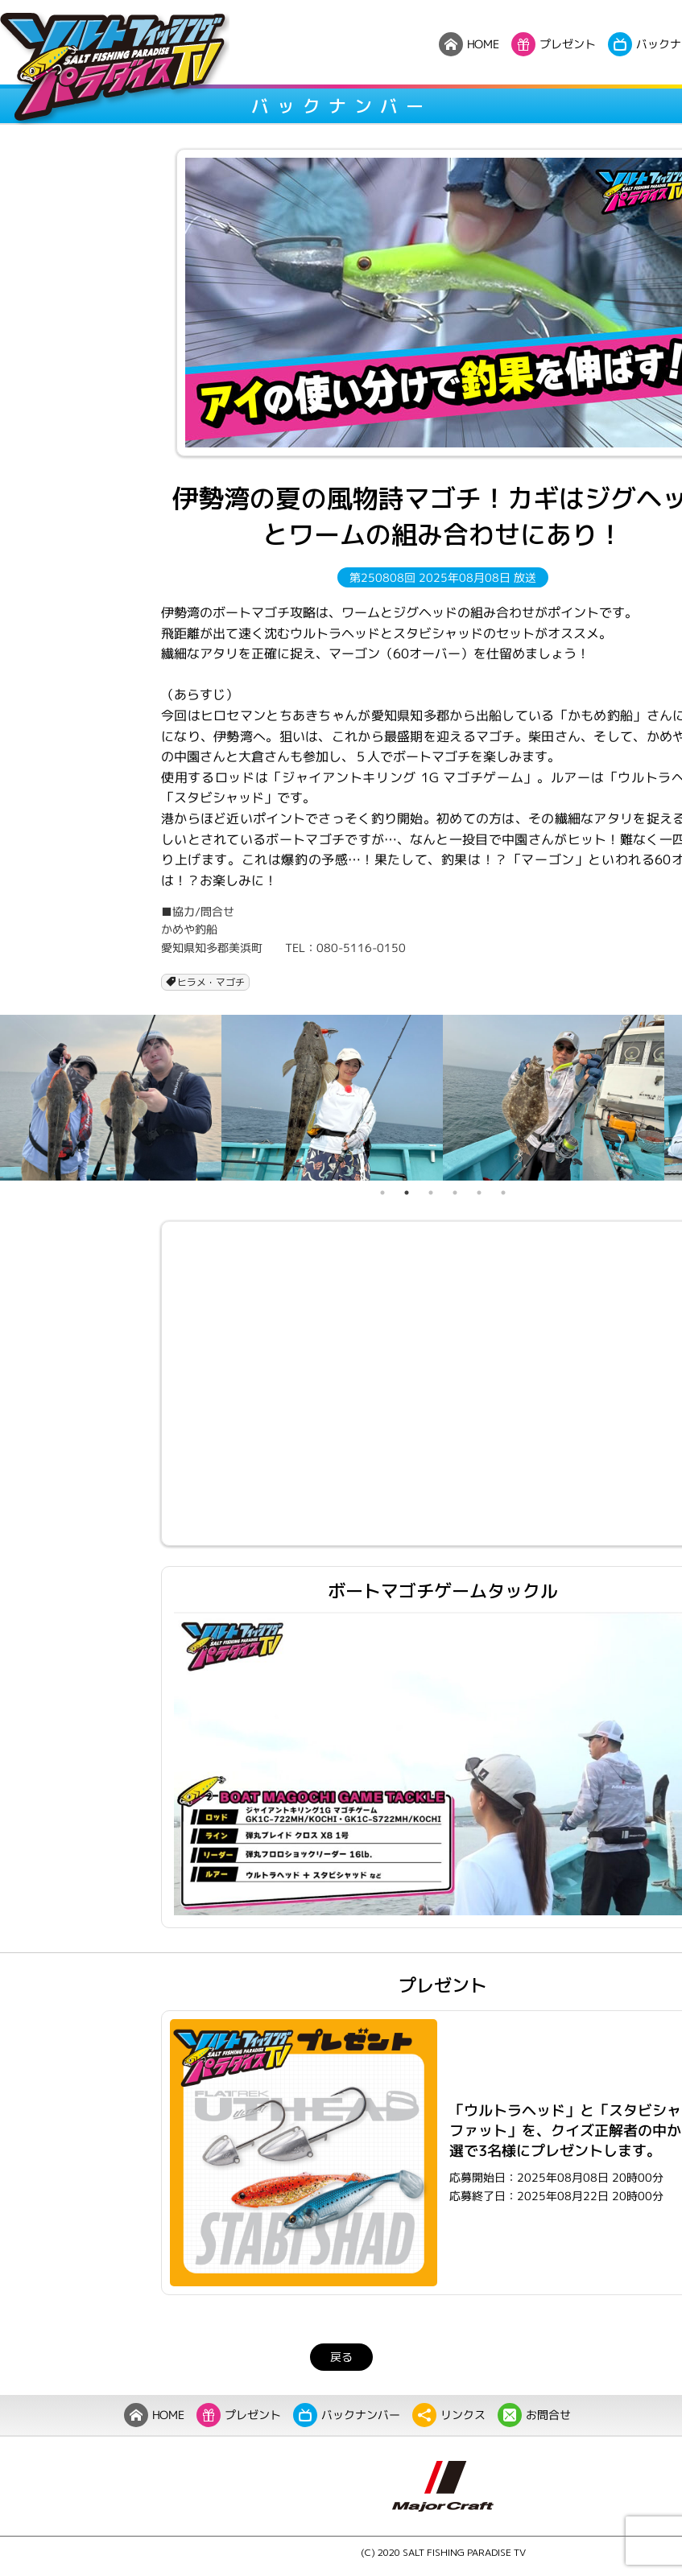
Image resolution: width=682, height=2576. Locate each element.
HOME (153, 2415)
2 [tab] (407, 1193)
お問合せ (533, 2415)
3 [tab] (431, 1193)
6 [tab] (503, 1193)
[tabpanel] (110, 1098)
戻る (341, 2356)
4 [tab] (455, 1193)
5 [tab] (479, 1193)
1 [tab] (382, 1193)
